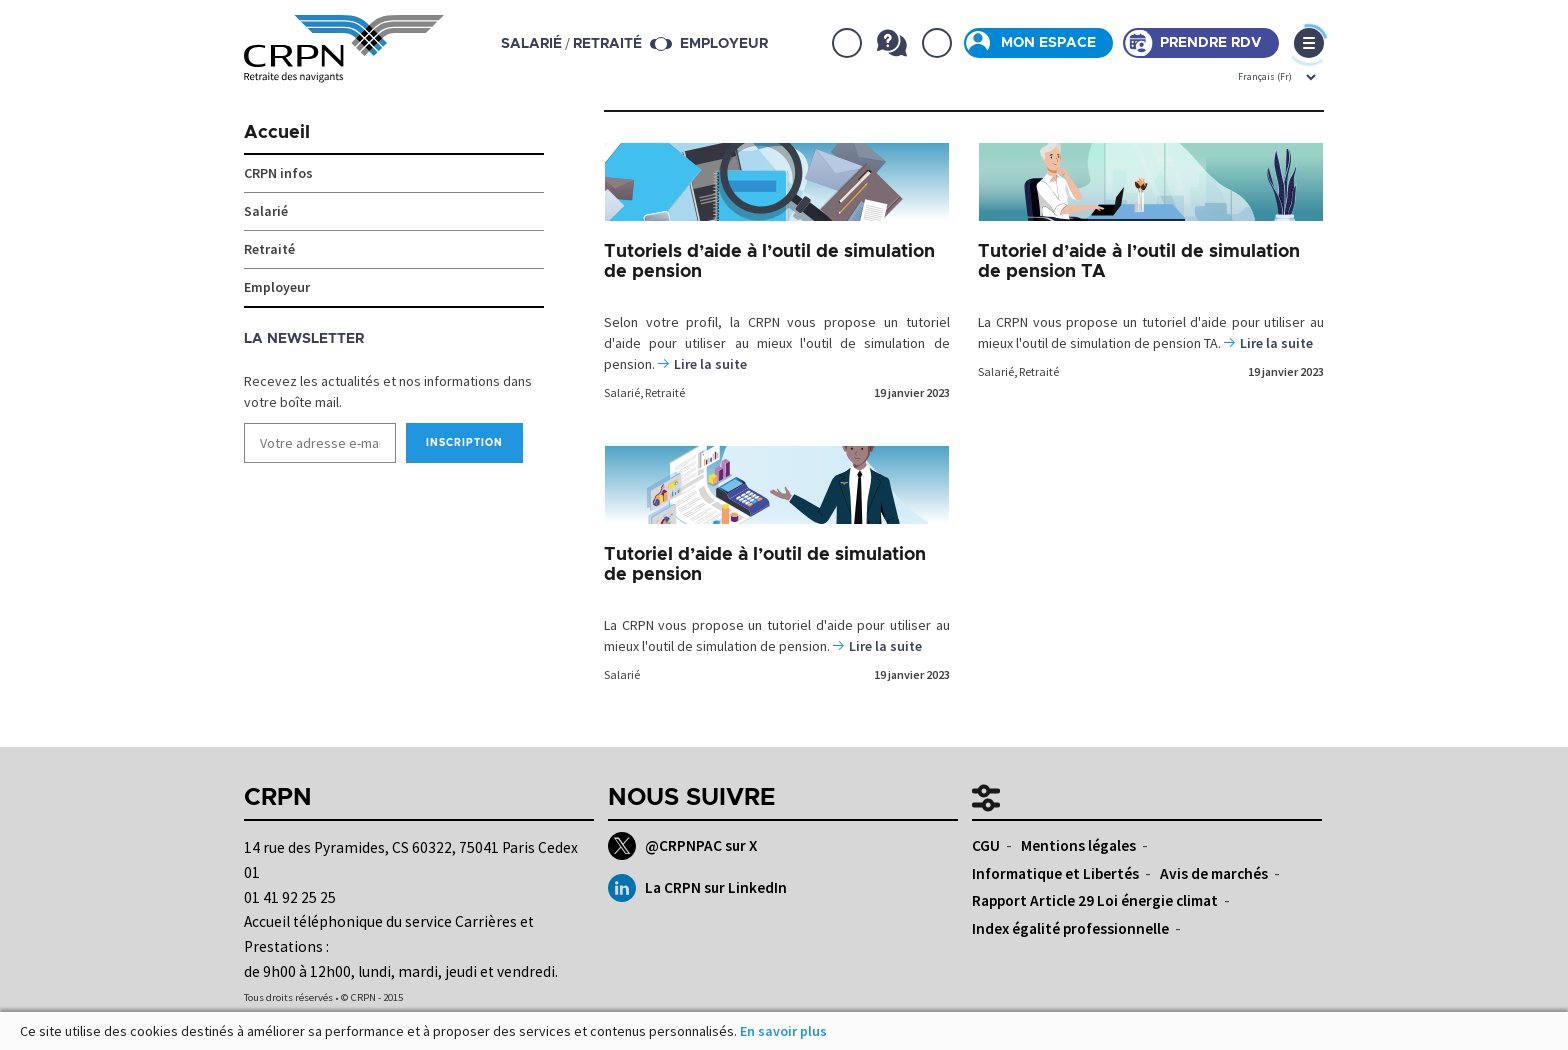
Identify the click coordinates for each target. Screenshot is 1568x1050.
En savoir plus (783, 1031)
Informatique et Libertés (1055, 873)
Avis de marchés (1214, 873)
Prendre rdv (1211, 43)
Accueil (277, 133)
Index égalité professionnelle (1070, 928)
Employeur (724, 44)
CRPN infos (278, 173)
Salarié (622, 392)
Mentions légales (1078, 845)
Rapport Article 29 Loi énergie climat (1095, 900)
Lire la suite (710, 364)
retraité (607, 44)
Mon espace (1048, 43)
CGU (986, 845)
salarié (531, 44)
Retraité (665, 392)
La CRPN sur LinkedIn (697, 888)
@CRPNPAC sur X (682, 846)
